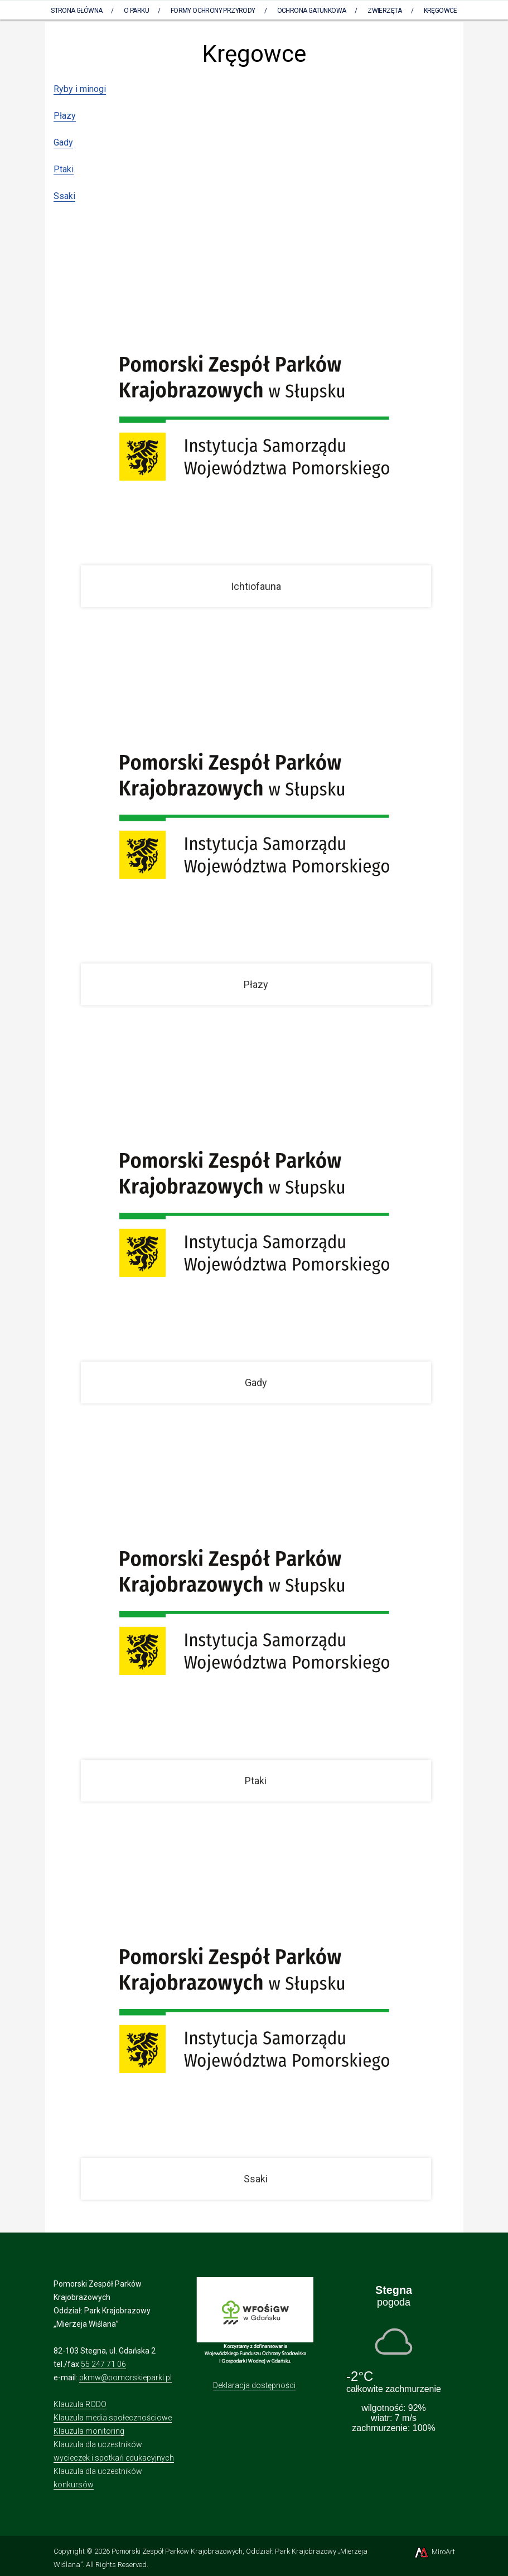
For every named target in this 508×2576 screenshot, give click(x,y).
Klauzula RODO (80, 2404)
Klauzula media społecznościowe (113, 2417)
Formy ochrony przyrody (213, 10)
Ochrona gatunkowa (311, 10)
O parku (136, 10)
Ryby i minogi (80, 89)
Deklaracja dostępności (254, 2385)
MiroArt (434, 2552)
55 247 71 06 (103, 2364)
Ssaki (64, 196)
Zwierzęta (384, 10)
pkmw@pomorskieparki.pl (125, 2377)
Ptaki (64, 169)
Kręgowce (440, 10)
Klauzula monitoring (89, 2431)
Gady (63, 142)
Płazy (65, 115)
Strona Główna (76, 10)
